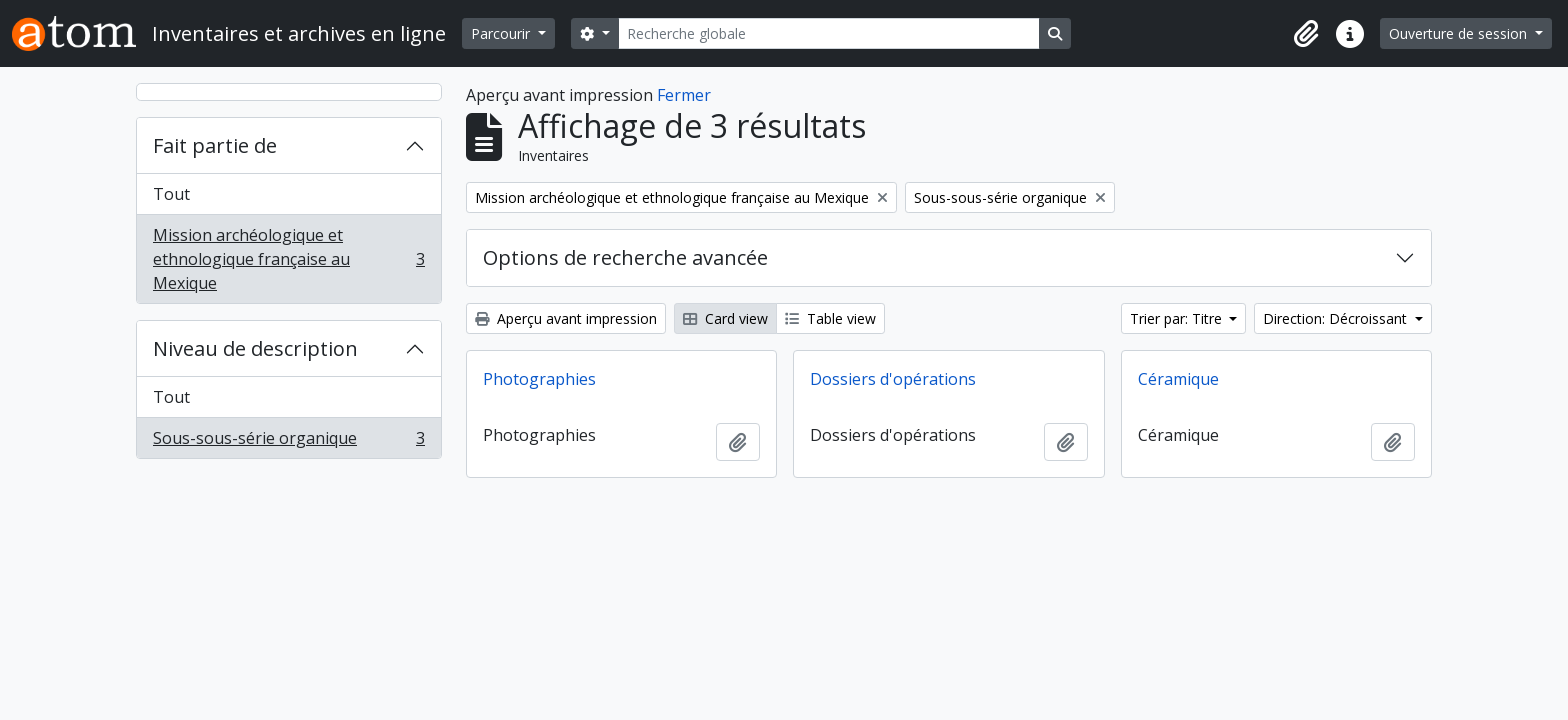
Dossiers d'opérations (893, 379)
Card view (725, 318)
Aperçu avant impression (566, 318)
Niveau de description (255, 348)
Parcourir (502, 33)
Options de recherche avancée (625, 257)
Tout (171, 194)
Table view (830, 318)
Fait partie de (215, 145)
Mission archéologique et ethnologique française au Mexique (288, 259)
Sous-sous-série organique (288, 442)
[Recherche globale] (829, 33)
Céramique (1178, 379)
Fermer (684, 95)
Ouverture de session (1460, 33)
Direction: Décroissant (1337, 318)
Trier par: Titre (1178, 318)
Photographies (539, 379)
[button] (1306, 34)
